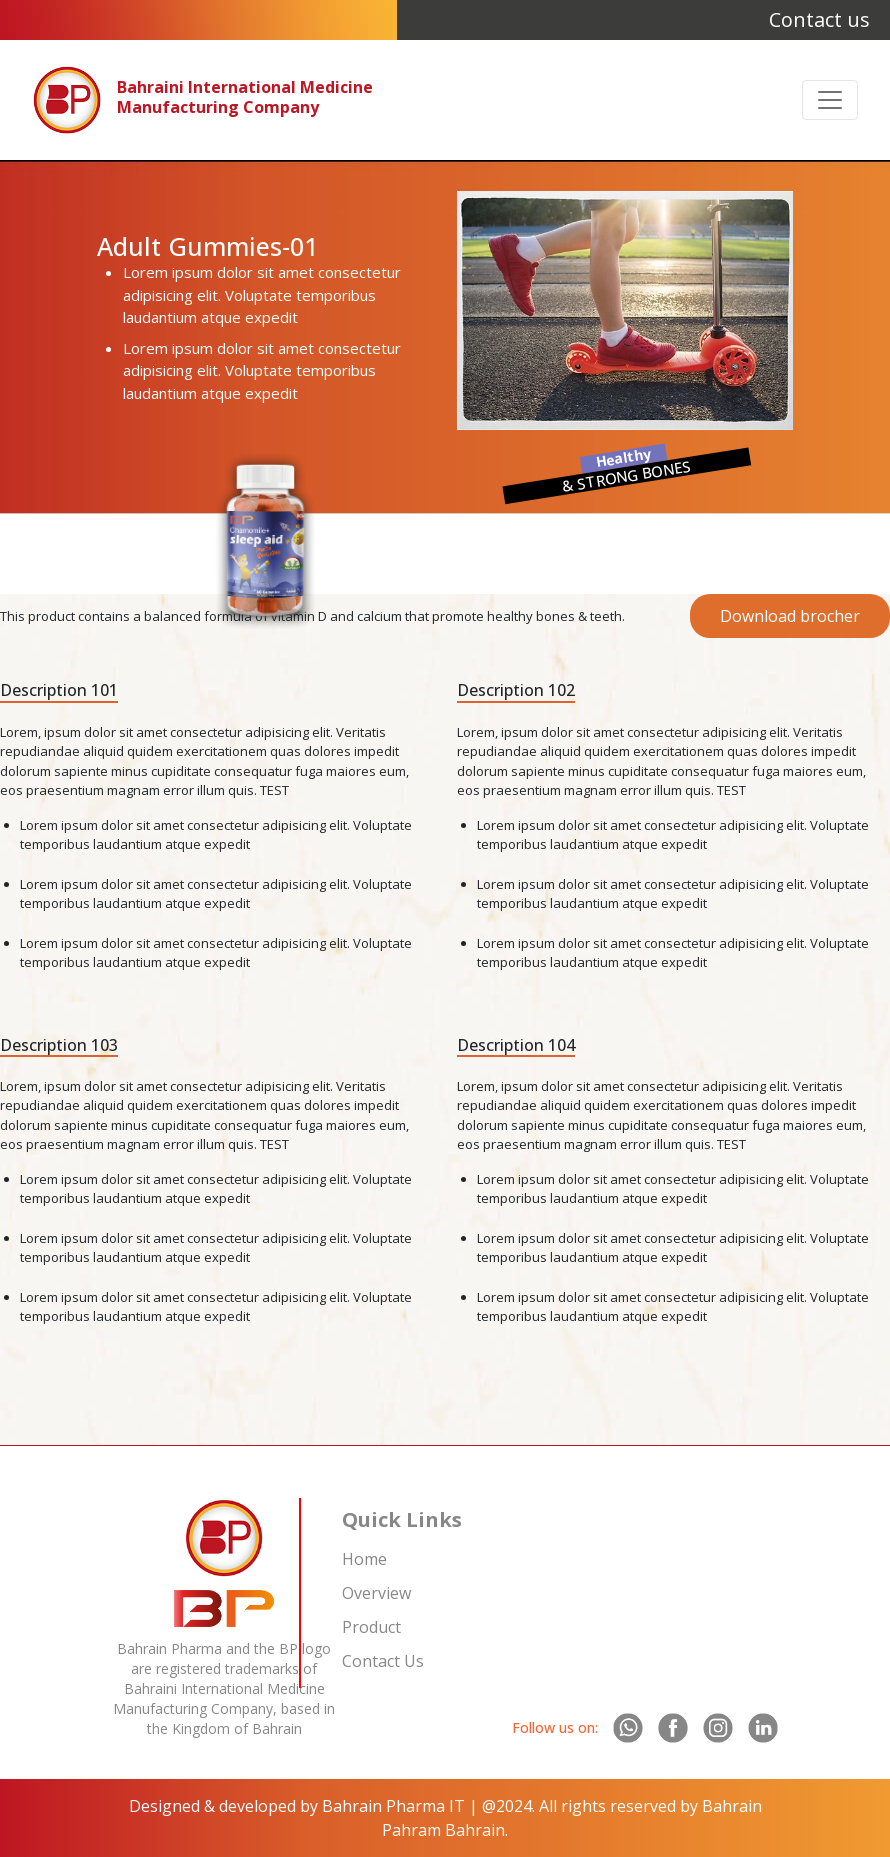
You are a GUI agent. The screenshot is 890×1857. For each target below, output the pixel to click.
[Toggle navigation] (830, 100)
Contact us (819, 19)
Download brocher (790, 616)
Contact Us (383, 1661)
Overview (376, 1593)
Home (364, 1559)
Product (371, 1627)
